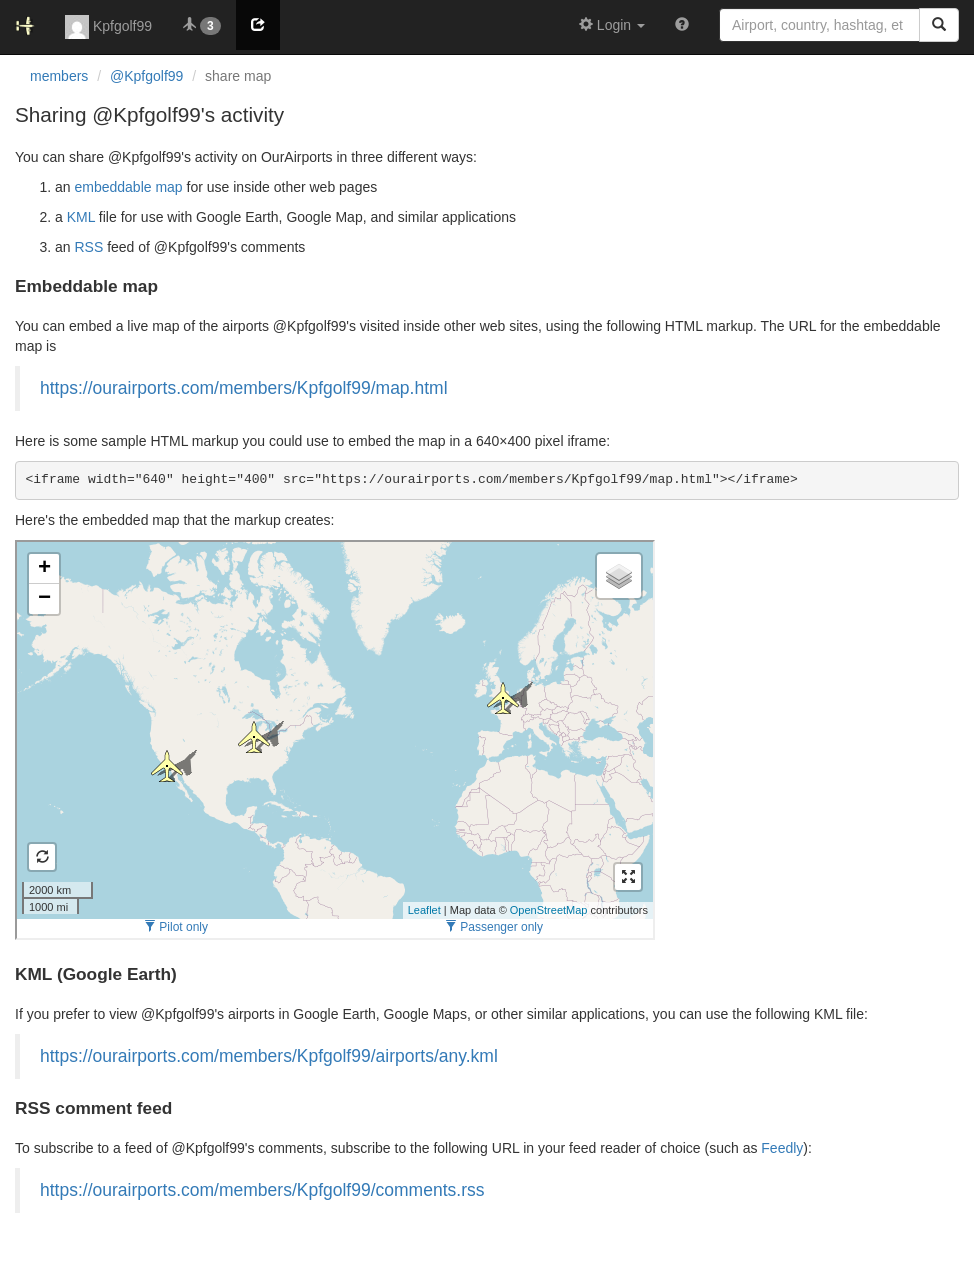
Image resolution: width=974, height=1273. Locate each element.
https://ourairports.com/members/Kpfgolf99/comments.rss (262, 1190)
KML (81, 217)
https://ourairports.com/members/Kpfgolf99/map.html (244, 388)
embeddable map (128, 187)
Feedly (782, 1148)
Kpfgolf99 (108, 27)
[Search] (939, 25)
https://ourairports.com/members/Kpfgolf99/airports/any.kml (269, 1056)
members (59, 76)
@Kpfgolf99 (146, 76)
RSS (88, 247)
